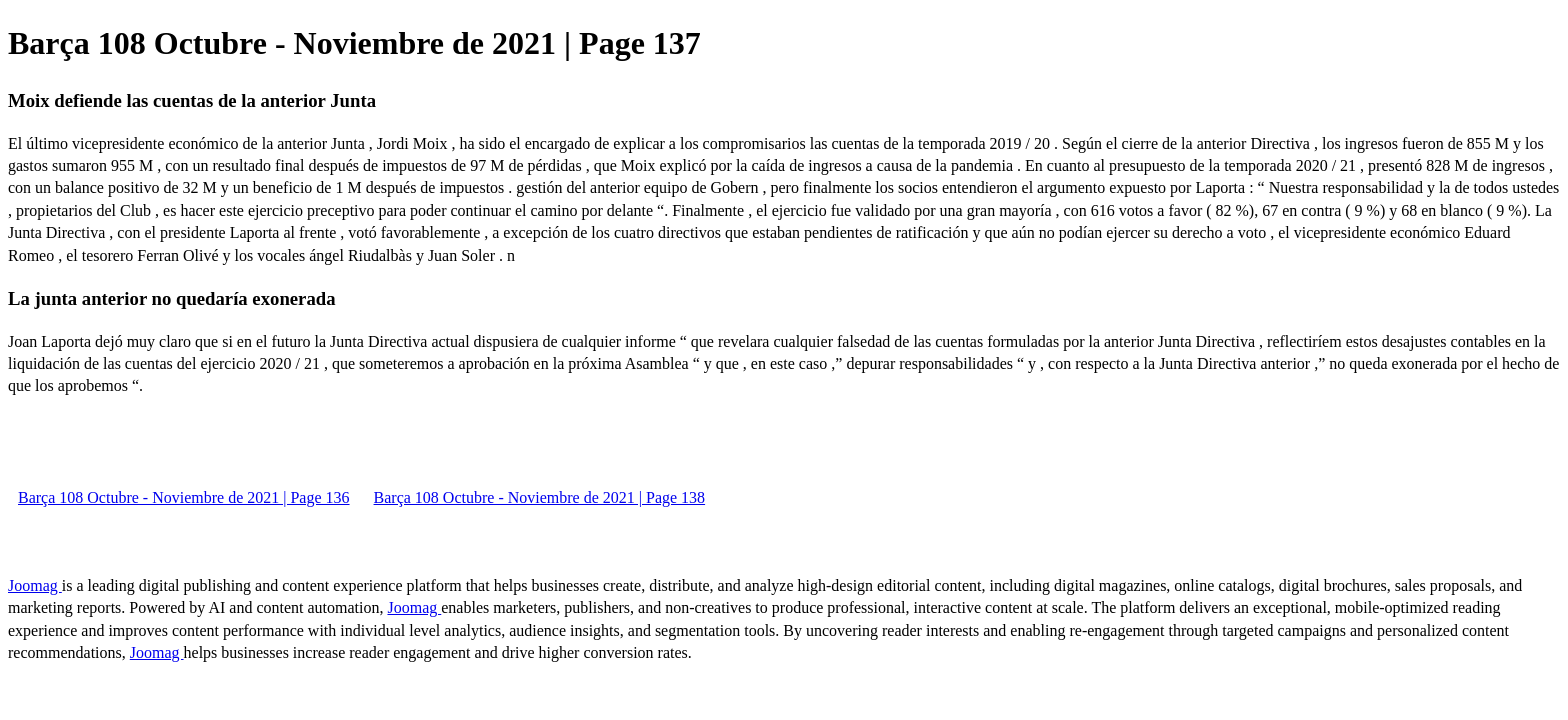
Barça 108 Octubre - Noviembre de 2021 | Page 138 (540, 497)
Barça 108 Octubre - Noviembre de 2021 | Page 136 (184, 497)
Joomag (35, 585)
